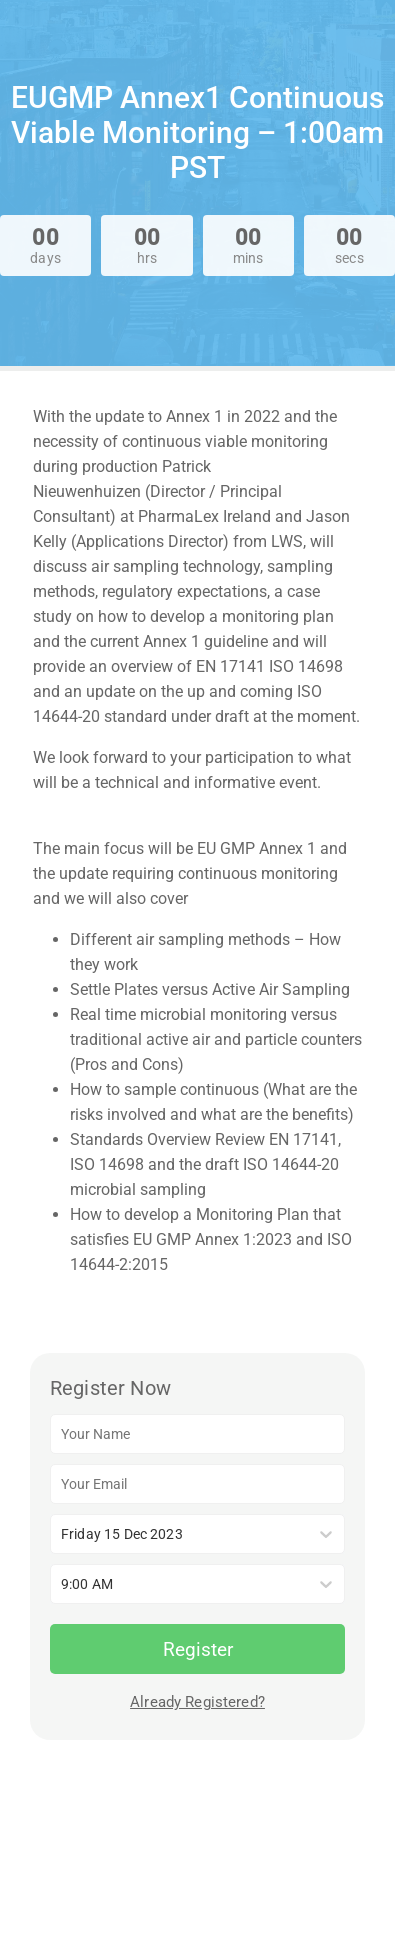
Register (198, 1649)
